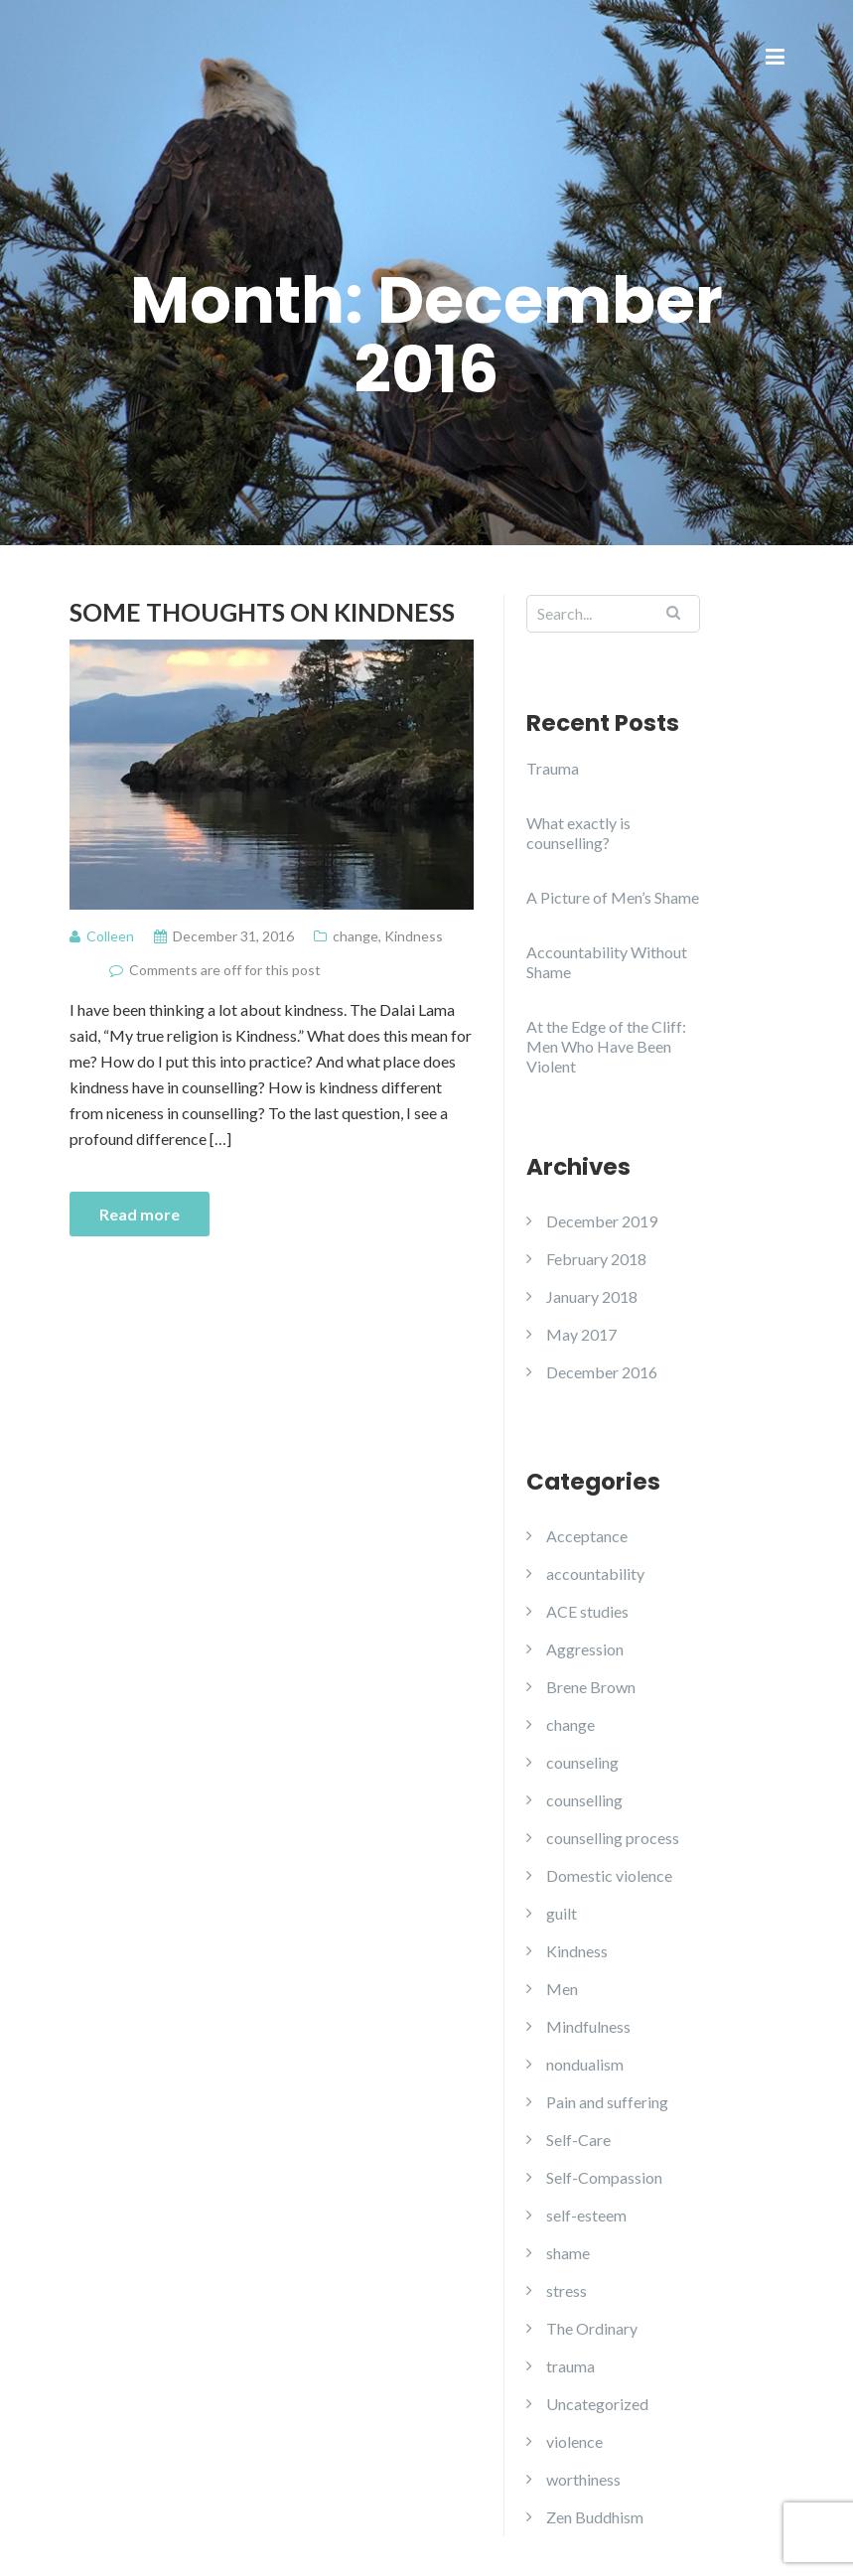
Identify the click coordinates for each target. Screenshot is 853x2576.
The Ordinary (592, 2328)
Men (562, 1988)
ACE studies (587, 1611)
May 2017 (581, 1334)
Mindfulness (588, 2026)
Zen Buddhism (594, 2516)
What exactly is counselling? (578, 832)
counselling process (612, 1837)
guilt (561, 1913)
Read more (139, 1214)
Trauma (552, 768)
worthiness (583, 2479)
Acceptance (587, 1535)
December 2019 (601, 1221)
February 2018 (596, 1258)
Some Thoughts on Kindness (262, 612)
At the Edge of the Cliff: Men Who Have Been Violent (606, 1046)
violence (574, 2441)
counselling (584, 1799)
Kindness (413, 936)
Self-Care (578, 2139)
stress (566, 2290)
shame (568, 2252)
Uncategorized (597, 2403)
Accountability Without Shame (606, 961)
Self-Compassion (604, 2177)
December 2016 (601, 1371)
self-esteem (586, 2215)
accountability (595, 1573)
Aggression (585, 1649)
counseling (582, 1762)
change (355, 936)
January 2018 (592, 1296)
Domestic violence (609, 1875)
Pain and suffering (607, 2101)
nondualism (585, 2064)
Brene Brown (591, 1686)
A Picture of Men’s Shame (612, 897)
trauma (570, 2366)
